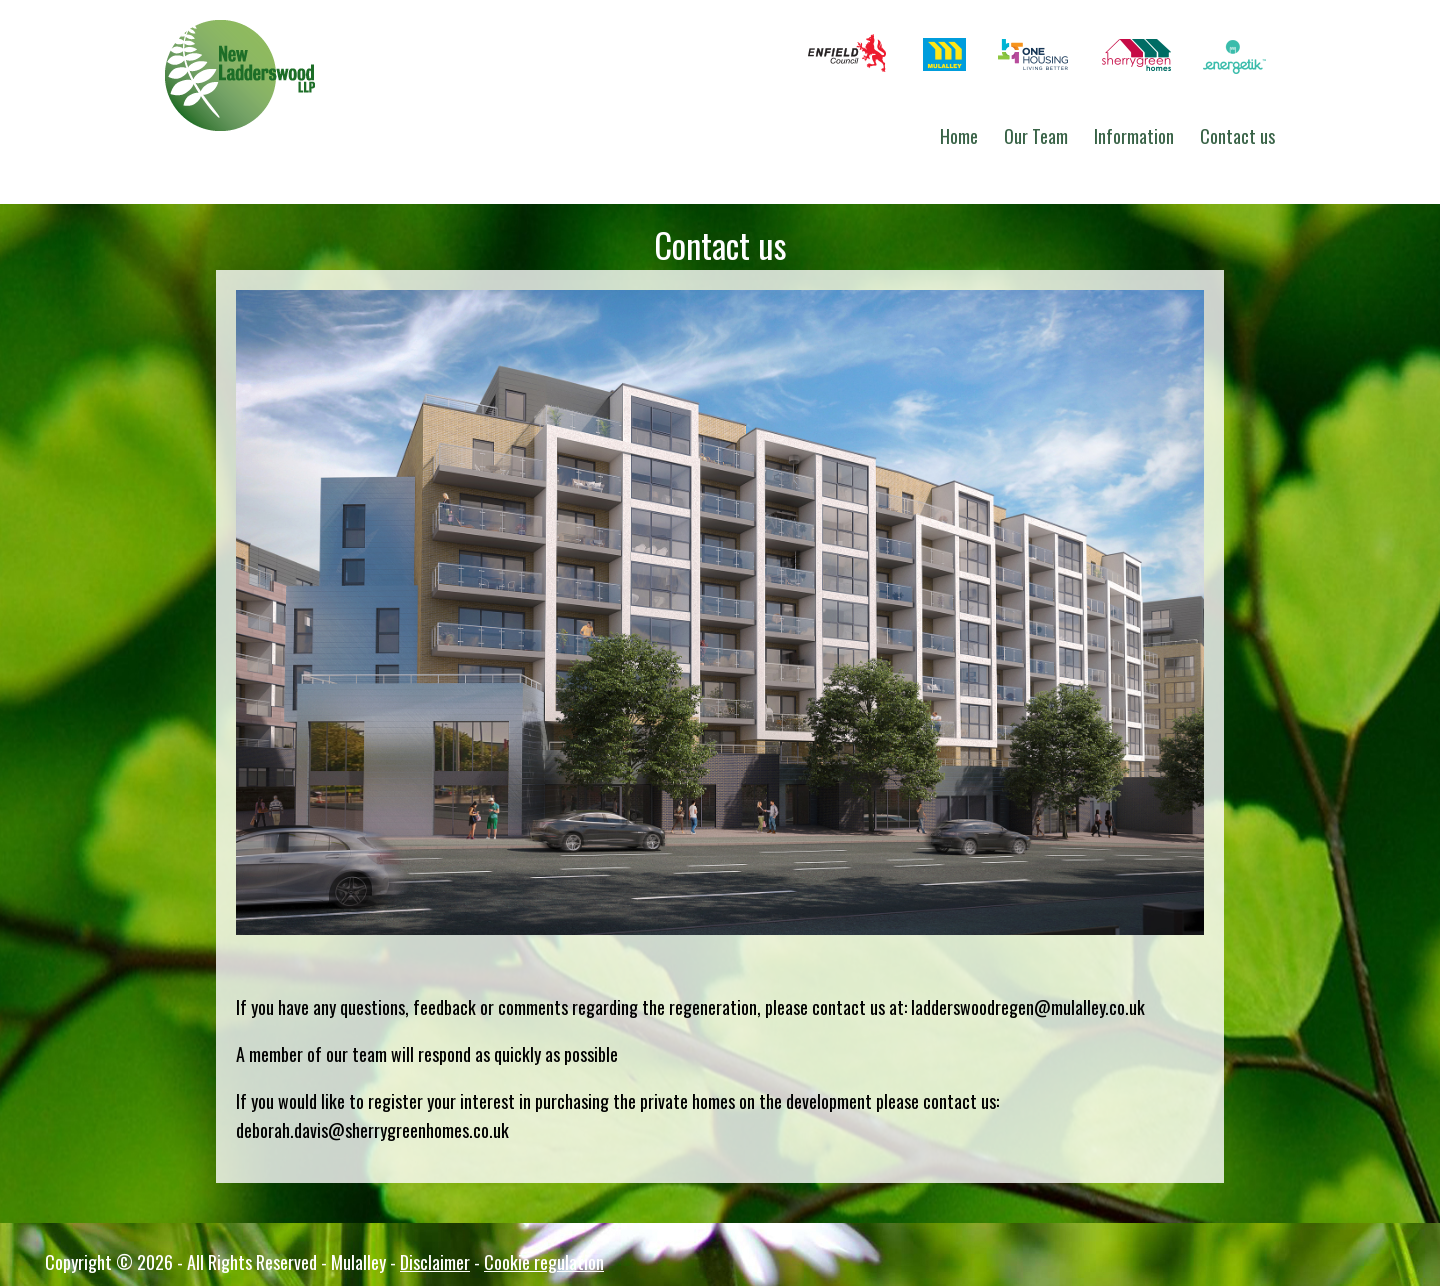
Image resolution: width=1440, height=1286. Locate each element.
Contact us (1237, 136)
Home (959, 136)
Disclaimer (435, 1262)
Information (1134, 136)
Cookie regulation (544, 1262)
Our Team (1036, 136)
